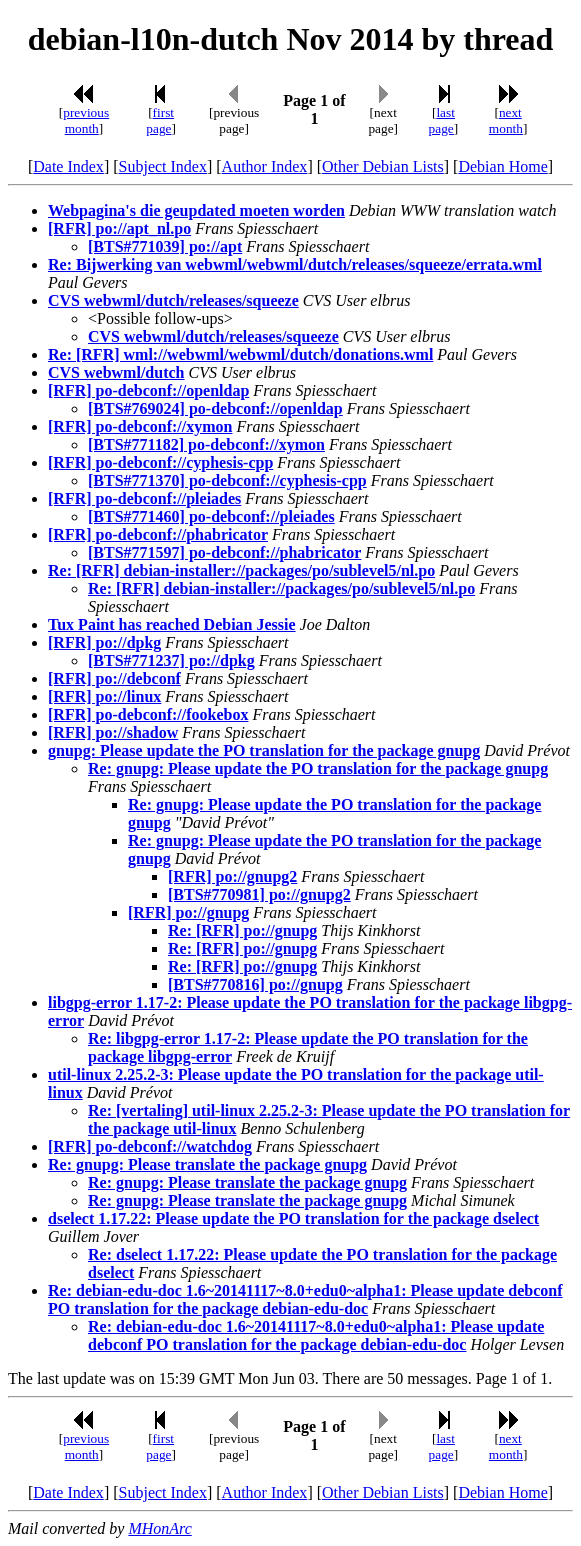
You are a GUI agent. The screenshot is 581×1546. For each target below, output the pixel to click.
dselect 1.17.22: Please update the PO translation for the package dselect (293, 1218)
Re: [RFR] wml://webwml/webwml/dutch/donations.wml (240, 354)
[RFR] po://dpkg (104, 642)
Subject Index (163, 166)
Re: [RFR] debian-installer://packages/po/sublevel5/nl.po (241, 570)
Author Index (265, 166)
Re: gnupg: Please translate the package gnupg (207, 1164)
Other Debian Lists (383, 166)
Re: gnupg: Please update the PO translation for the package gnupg (318, 768)
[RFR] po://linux (104, 696)
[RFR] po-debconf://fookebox (148, 714)
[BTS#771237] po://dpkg (171, 660)
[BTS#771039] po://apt (165, 246)
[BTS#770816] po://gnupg (255, 984)
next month (506, 120)
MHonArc (159, 1528)
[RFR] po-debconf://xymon (140, 426)
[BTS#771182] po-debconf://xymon (206, 444)
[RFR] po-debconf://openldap (148, 390)
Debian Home (502, 166)
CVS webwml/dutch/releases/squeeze (173, 300)
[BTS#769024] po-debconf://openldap (215, 408)
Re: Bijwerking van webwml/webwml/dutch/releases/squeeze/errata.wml (295, 264)
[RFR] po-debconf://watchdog (150, 1146)
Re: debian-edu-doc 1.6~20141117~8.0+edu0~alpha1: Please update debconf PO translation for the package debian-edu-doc (305, 1299)
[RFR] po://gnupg (188, 912)
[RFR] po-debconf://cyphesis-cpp (160, 462)
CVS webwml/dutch (116, 372)
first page (160, 120)
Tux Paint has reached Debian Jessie (172, 624)
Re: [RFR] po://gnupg (242, 930)
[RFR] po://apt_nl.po (119, 228)
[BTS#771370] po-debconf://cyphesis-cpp (227, 480)
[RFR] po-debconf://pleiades (144, 498)
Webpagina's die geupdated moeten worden (196, 210)
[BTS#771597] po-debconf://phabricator (224, 552)
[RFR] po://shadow (113, 732)
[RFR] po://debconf (114, 678)
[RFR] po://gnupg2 (232, 876)
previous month (86, 120)
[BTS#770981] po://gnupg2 (259, 894)
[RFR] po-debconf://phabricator (158, 534)
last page (442, 120)
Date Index (68, 166)
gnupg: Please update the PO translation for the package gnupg (264, 750)
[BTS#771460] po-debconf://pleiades (211, 516)
